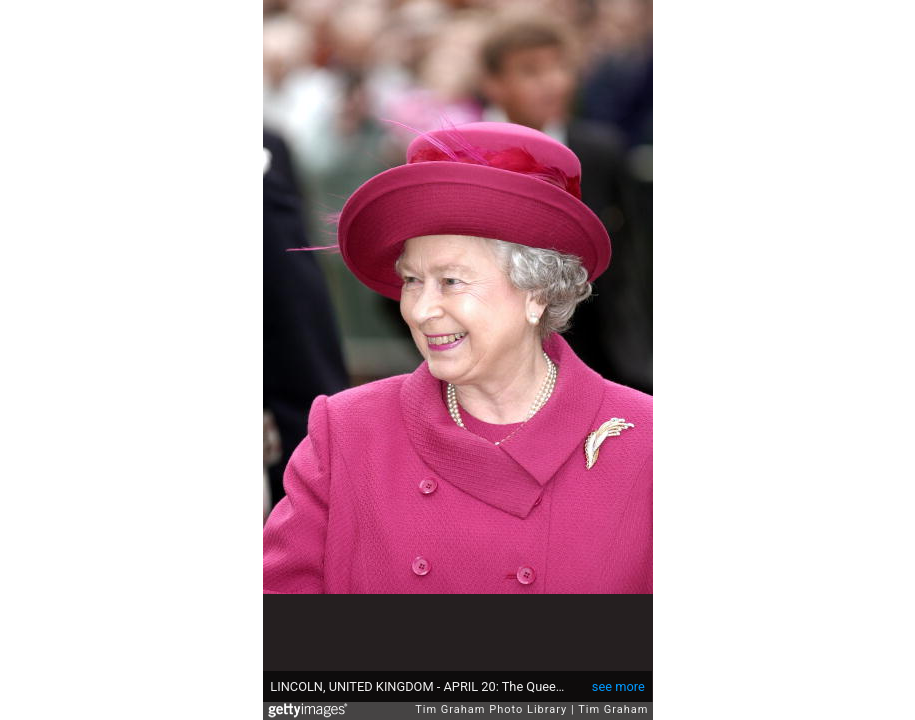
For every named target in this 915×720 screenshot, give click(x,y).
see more (618, 686)
